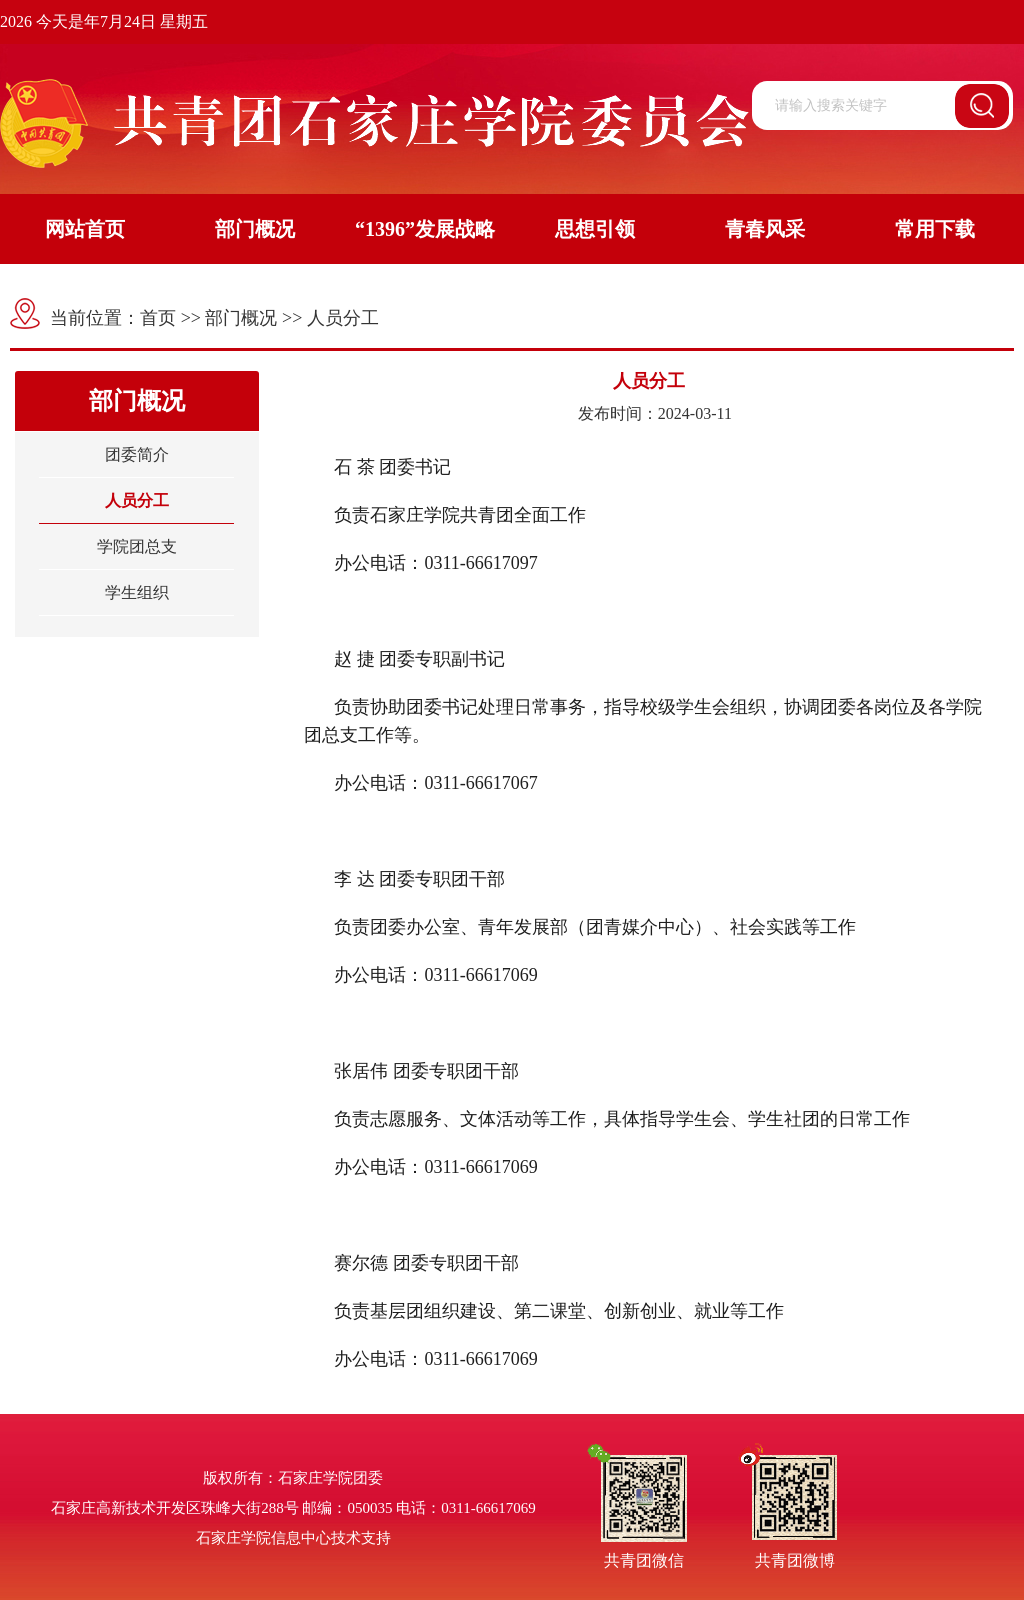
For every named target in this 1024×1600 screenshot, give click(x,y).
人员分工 (343, 318)
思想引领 (595, 229)
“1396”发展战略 (425, 229)
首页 (158, 318)
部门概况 (255, 229)
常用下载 (935, 229)
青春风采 (765, 229)
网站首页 (85, 229)
